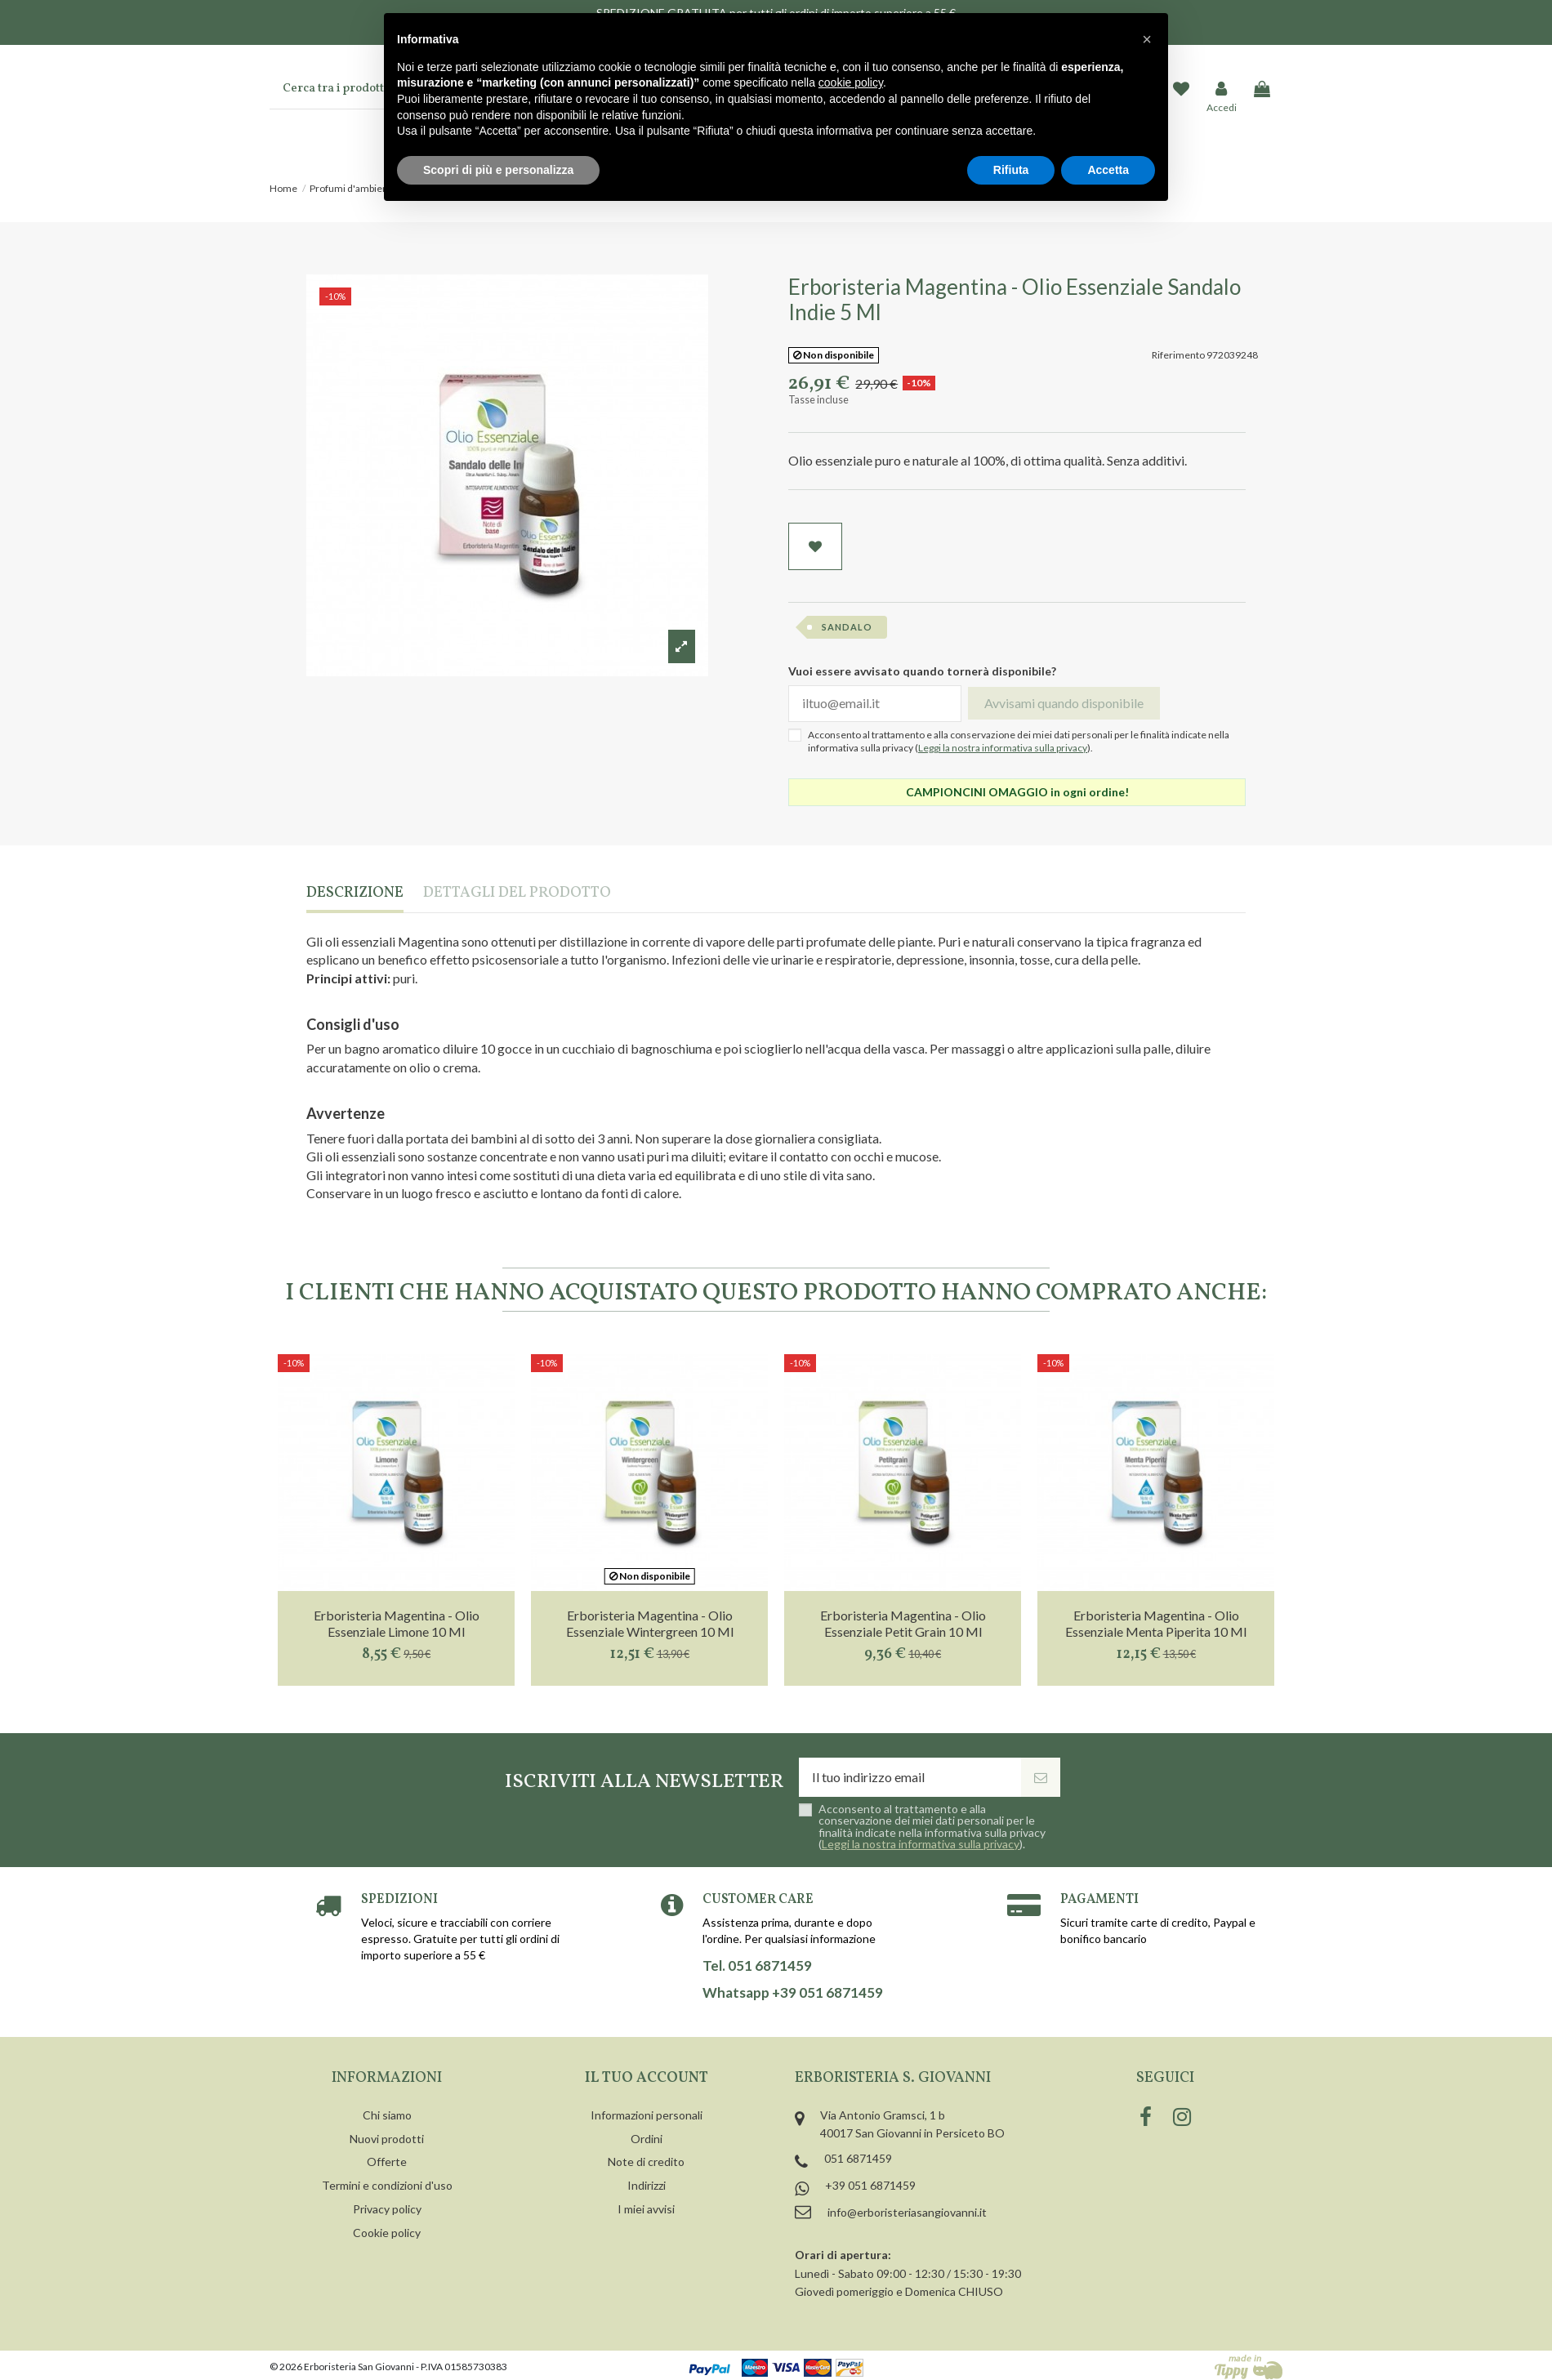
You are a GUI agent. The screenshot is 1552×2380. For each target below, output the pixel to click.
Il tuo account (646, 2078)
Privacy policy (387, 2209)
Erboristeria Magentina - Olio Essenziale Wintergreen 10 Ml (650, 1622)
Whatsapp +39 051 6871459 (792, 1993)
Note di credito (646, 2161)
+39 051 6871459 (870, 2185)
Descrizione (355, 894)
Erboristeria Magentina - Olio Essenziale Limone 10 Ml (396, 1622)
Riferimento (1178, 355)
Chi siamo (387, 2115)
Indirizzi (646, 2185)
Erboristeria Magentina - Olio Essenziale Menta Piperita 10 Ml (1156, 1622)
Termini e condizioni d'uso (387, 2185)
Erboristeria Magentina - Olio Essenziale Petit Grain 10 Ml (903, 1622)
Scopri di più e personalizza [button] (498, 169)
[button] (1147, 39)
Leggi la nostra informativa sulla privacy (1002, 748)
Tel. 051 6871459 (757, 1966)
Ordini (646, 2139)
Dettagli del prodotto (517, 894)
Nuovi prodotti (387, 2139)
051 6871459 (858, 2158)
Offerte (387, 2161)
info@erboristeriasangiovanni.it (907, 2212)
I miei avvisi (646, 2209)
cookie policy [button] (850, 82)
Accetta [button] (1108, 169)
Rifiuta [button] (1011, 169)
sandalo (847, 627)
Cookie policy (387, 2233)
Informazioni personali (646, 2115)
